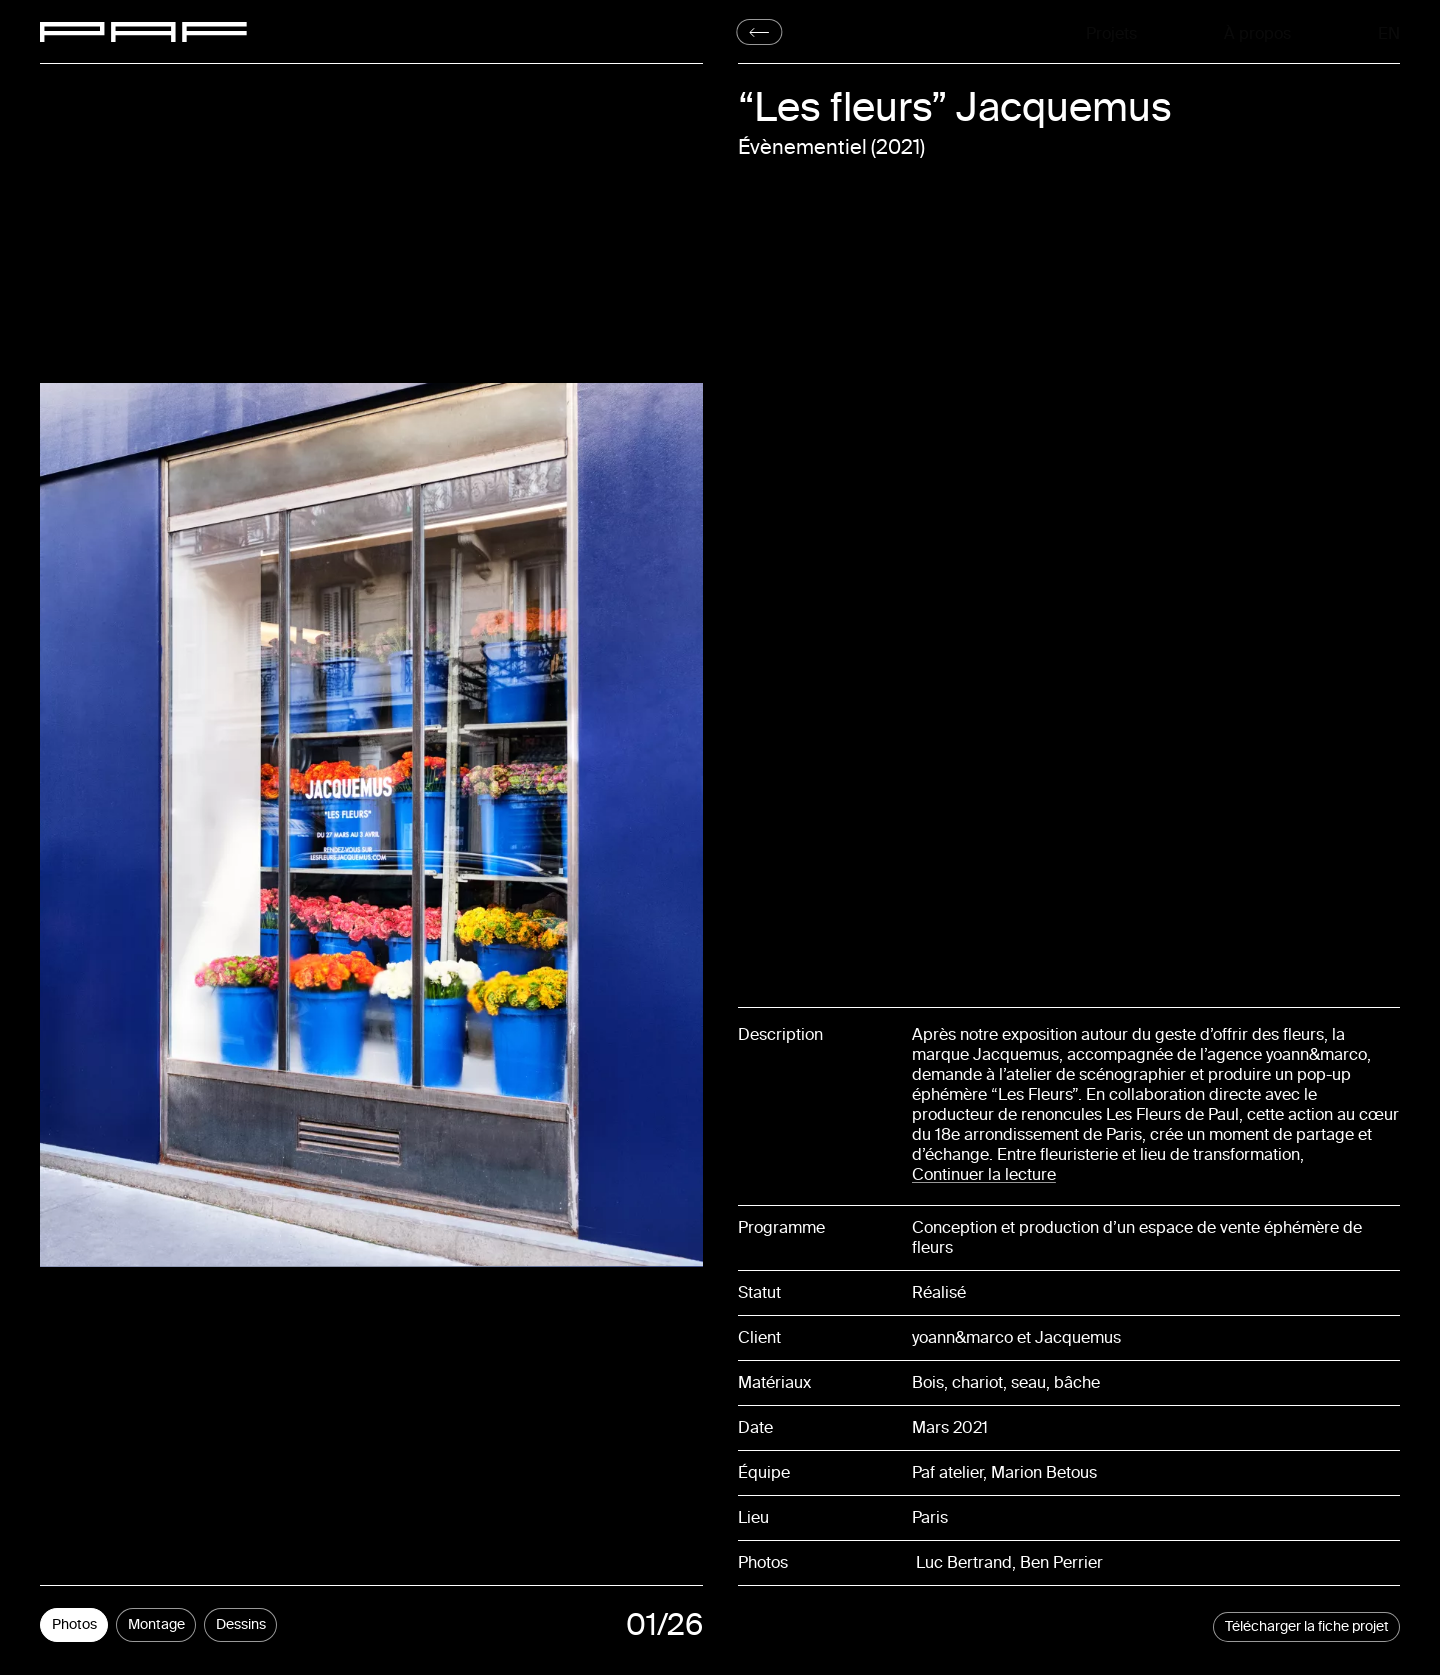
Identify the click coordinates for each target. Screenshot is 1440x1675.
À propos (1257, 31)
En (1391, 32)
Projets (1111, 31)
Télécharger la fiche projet (1307, 1626)
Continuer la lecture (984, 1174)
